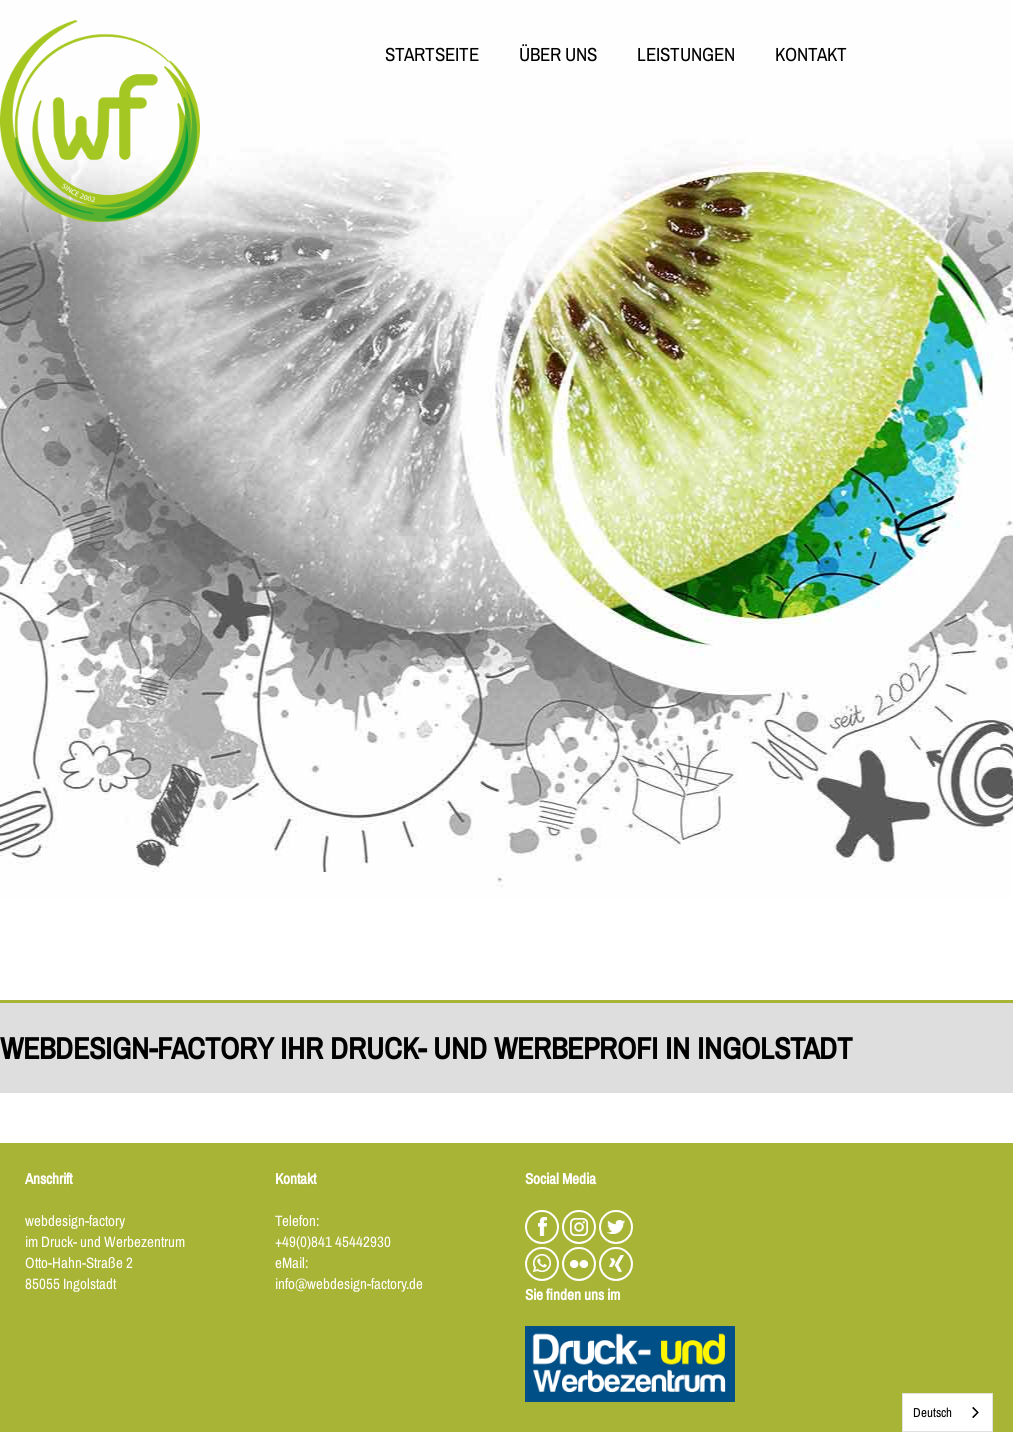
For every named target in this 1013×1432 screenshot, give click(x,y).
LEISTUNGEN (686, 56)
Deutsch (932, 1412)
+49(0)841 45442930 (333, 1241)
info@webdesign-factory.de (349, 1283)
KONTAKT (811, 56)
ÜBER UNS (558, 56)
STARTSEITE (432, 56)
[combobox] (947, 1412)
